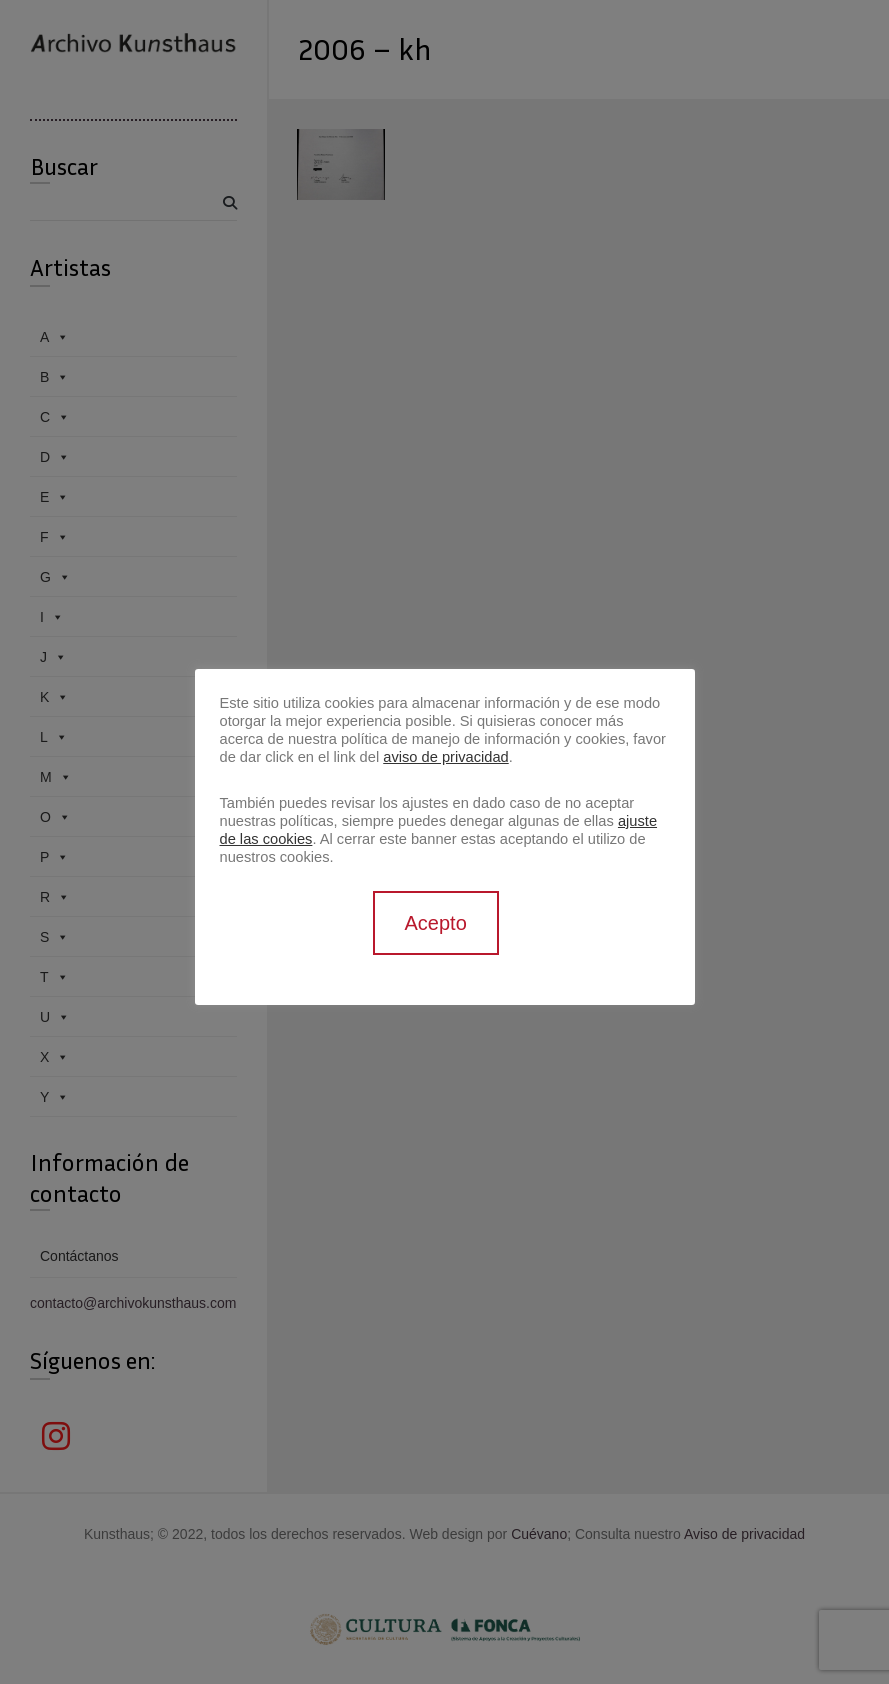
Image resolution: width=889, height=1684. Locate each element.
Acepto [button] (436, 923)
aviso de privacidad (445, 757)
